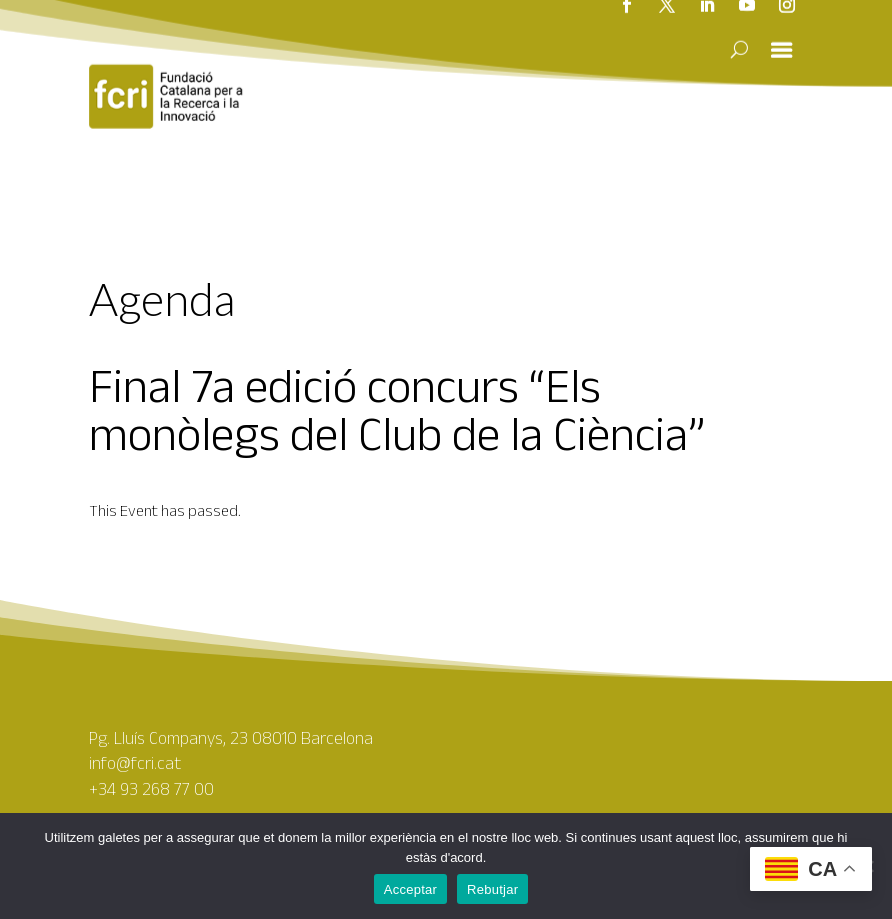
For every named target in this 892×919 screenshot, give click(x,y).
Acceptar (410, 889)
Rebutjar (492, 889)
